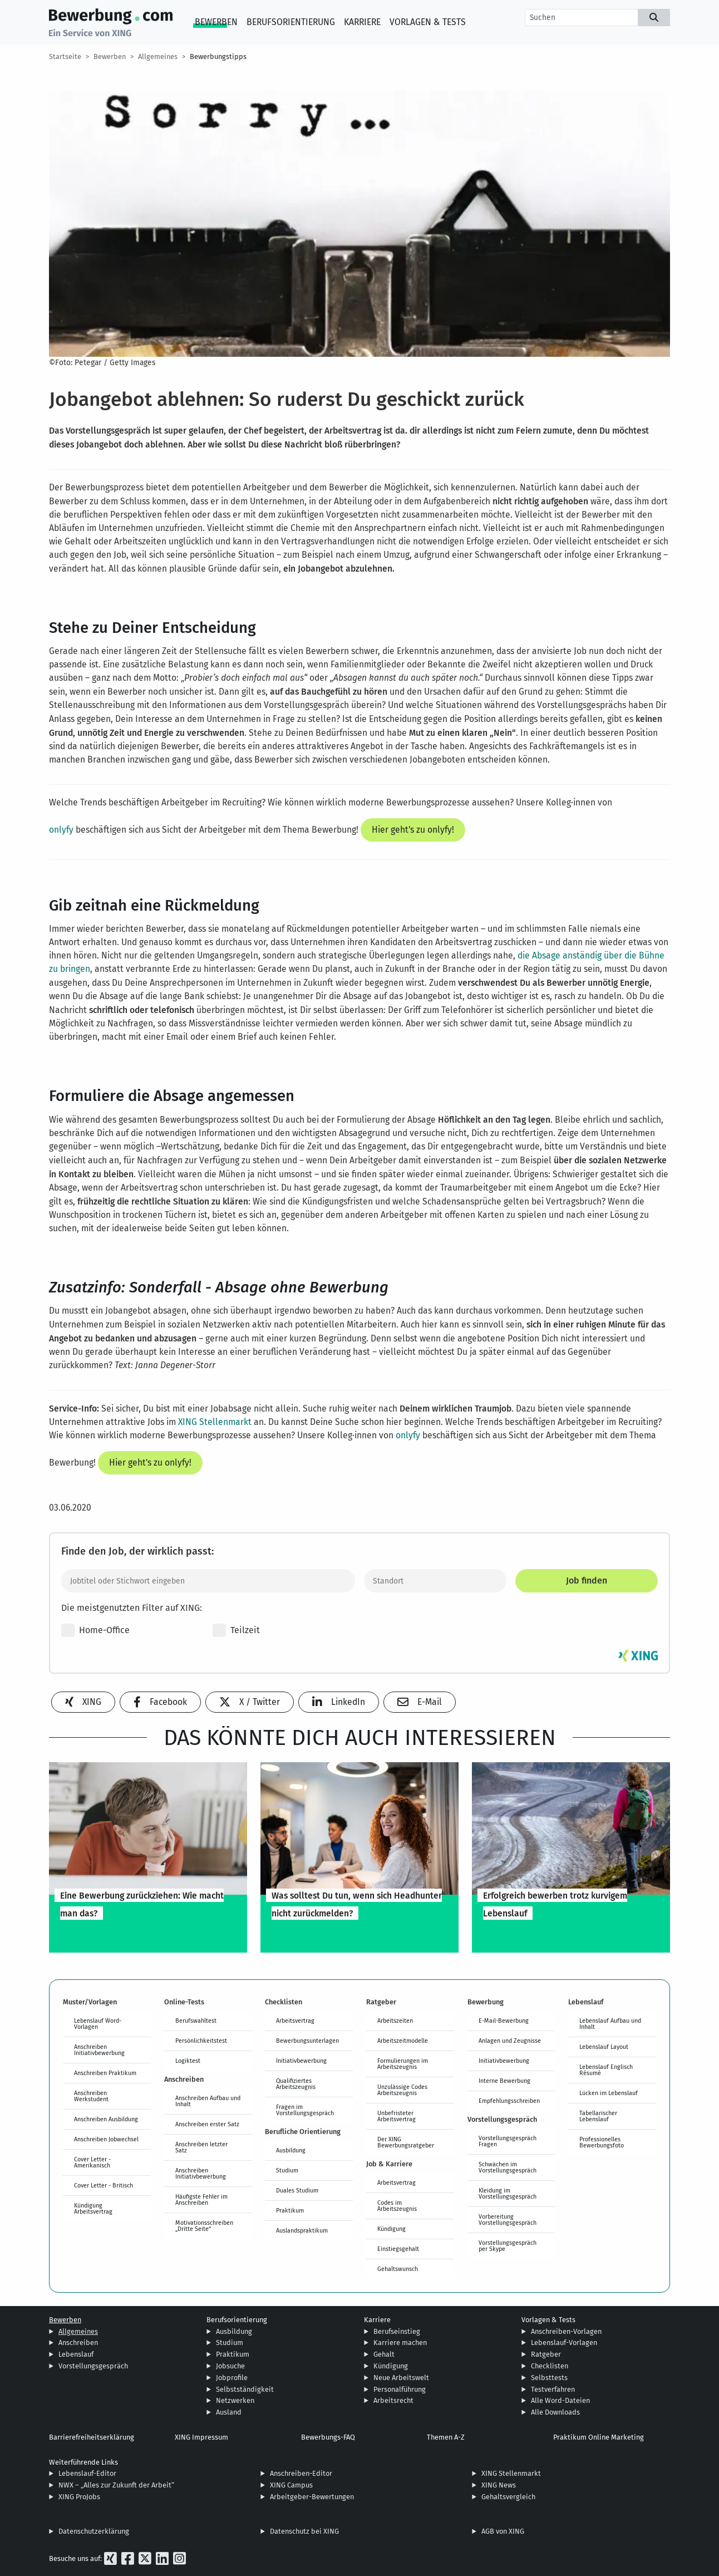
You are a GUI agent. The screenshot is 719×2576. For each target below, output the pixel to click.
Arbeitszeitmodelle (402, 2040)
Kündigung (391, 2228)
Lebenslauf (75, 2354)
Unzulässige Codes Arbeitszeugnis (402, 2089)
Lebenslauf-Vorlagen (564, 2342)
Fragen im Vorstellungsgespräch (305, 2109)
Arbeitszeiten (395, 2020)
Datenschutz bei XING (304, 2531)
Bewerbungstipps (218, 56)
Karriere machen (400, 2342)
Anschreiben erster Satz (207, 2124)
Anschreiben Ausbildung (106, 2119)
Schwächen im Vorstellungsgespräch (507, 2167)
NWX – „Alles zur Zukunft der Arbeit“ (116, 2485)
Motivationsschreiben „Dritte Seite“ (204, 2225)
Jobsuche (230, 2366)
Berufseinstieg (396, 2331)
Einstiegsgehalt (398, 2248)
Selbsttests (549, 2377)
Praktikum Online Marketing (598, 2437)
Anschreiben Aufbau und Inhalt (207, 2100)
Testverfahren (553, 2389)
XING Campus (291, 2485)
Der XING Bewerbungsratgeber (405, 2142)
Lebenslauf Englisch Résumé (606, 2069)
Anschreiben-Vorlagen (566, 2331)
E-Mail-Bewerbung (504, 2020)
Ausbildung (291, 2150)
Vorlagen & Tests (428, 22)
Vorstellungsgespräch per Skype (507, 2245)
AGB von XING (502, 2531)
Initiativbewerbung (301, 2060)
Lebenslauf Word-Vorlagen (97, 2023)
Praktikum (290, 2210)
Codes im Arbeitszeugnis (397, 2205)
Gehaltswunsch (397, 2268)
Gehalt (384, 2354)
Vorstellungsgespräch (93, 2366)
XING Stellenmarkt (215, 1421)
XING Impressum (201, 2437)
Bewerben (216, 22)
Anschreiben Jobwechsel (106, 2139)
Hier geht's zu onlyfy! (413, 829)
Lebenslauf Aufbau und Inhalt (610, 2023)
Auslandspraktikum (302, 2230)
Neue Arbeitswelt (401, 2377)
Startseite (65, 56)
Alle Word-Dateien (560, 2400)
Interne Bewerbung (504, 2080)
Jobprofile (232, 2377)
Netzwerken (235, 2400)
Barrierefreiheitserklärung (91, 2437)
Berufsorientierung (291, 22)
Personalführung (399, 2389)
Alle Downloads (555, 2412)
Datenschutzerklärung (93, 2531)
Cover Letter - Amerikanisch (92, 2162)
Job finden (586, 1580)
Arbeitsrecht (393, 2400)
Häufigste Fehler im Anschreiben (201, 2199)
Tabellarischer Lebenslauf (598, 2115)
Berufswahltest (195, 2020)
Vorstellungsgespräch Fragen (507, 2141)
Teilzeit (236, 1630)
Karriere (362, 22)
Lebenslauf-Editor (87, 2473)
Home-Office (95, 1630)
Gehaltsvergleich (508, 2496)
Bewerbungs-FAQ (328, 2437)
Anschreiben (78, 2342)
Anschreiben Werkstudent (91, 2095)
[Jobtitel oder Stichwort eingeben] (208, 1580)
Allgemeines (158, 56)
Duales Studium (297, 2190)
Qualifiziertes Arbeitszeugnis (296, 2083)
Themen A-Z (446, 2437)
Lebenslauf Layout (603, 2046)
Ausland (229, 2412)
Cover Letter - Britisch (103, 2185)
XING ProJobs (79, 2496)
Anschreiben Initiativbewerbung (99, 2049)
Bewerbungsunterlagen (307, 2040)
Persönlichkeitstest (201, 2040)
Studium (287, 2170)
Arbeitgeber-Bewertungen (312, 2496)
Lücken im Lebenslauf (608, 2092)
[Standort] (435, 1580)
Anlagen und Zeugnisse (510, 2040)
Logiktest (187, 2060)
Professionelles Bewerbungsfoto (601, 2142)
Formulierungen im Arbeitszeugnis (402, 2063)
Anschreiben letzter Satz (201, 2147)
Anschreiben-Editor (301, 2473)
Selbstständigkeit (245, 2389)
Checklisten (549, 2366)
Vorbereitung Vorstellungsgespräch (507, 2219)
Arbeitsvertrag (295, 2020)
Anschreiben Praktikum (105, 2072)
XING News (498, 2485)
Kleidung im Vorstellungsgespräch (507, 2193)
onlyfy (61, 829)
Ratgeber (546, 2354)
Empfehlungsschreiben (509, 2100)
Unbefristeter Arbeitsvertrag (396, 2115)
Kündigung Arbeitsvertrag (93, 2208)
